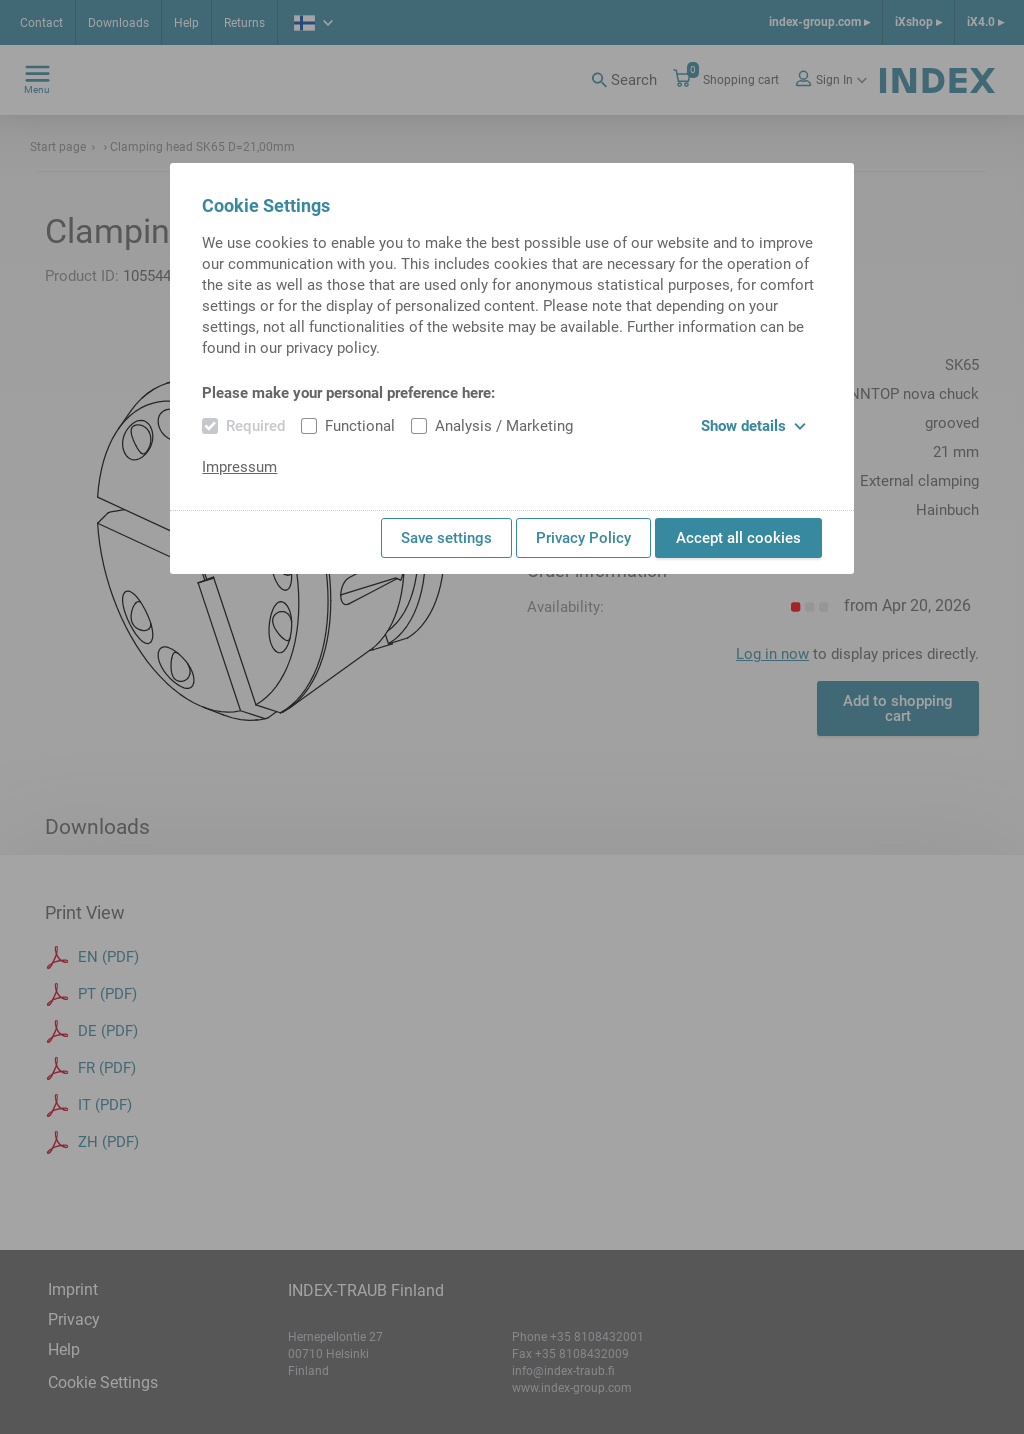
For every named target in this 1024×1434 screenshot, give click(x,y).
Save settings (446, 538)
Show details (753, 426)
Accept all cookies (738, 538)
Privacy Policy (583, 538)
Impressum (239, 467)
